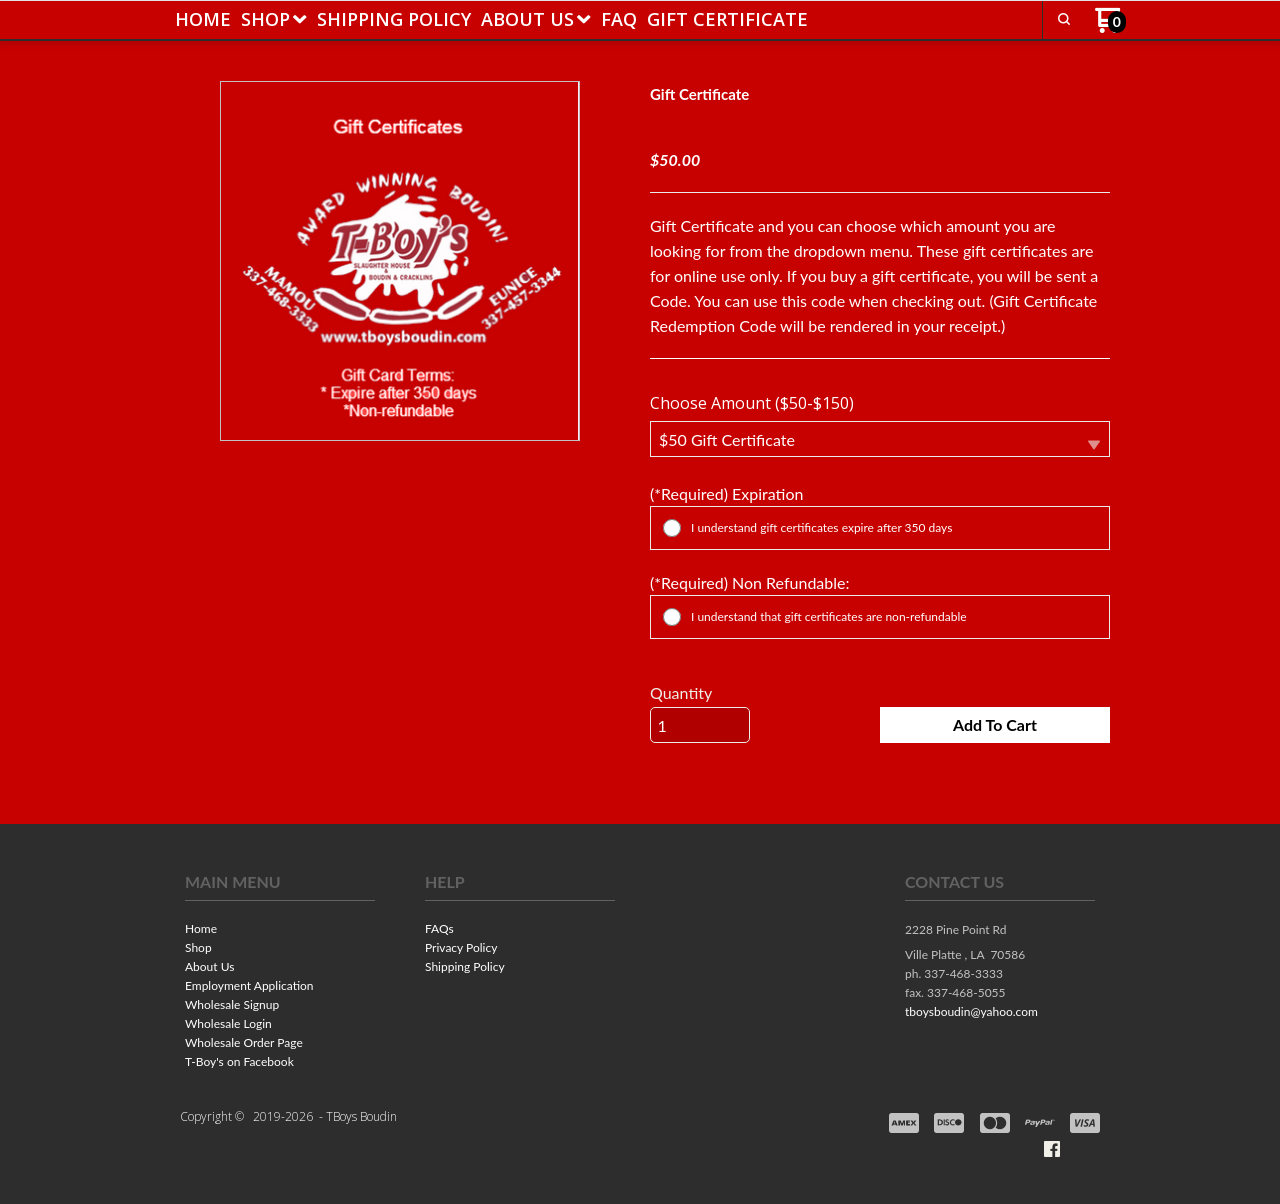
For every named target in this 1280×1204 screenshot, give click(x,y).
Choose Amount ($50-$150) (752, 403)
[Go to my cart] (1110, 27)
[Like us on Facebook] (1052, 1149)
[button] (1064, 19)
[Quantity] (700, 725)
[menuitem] (203, 19)
